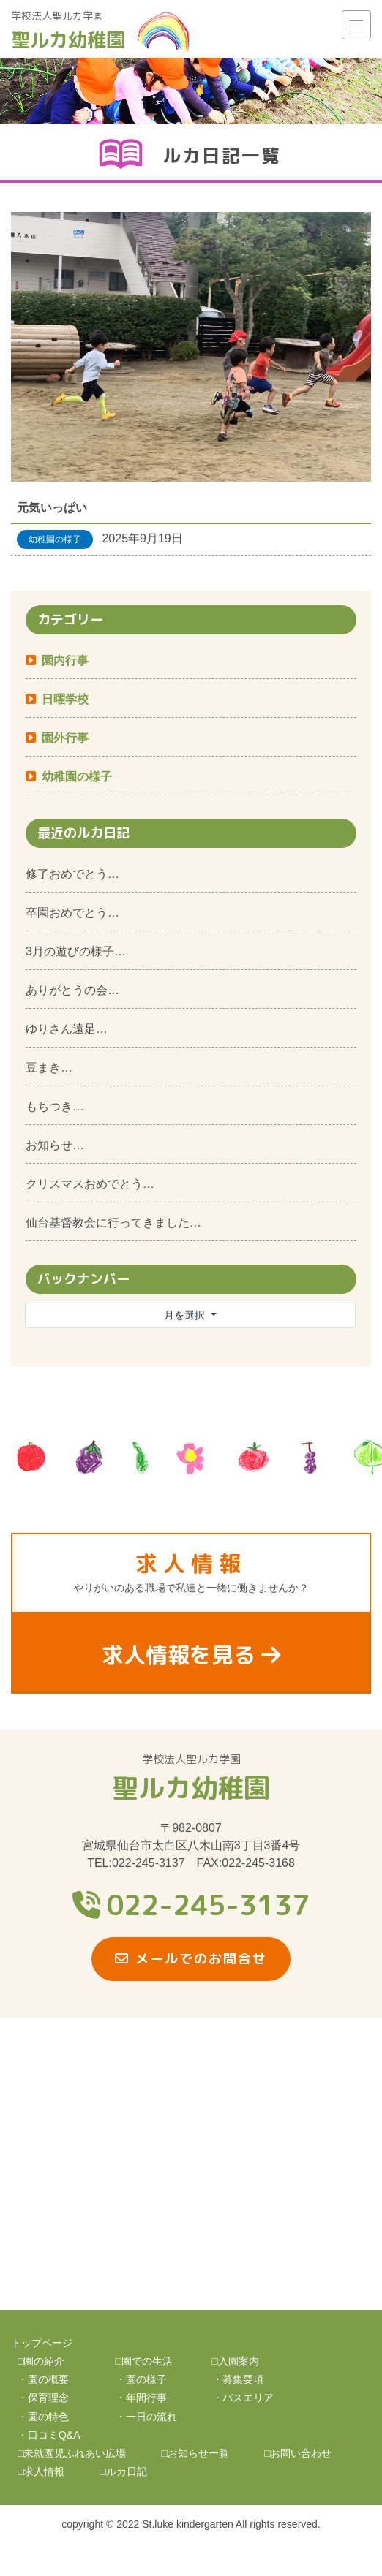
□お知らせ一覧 (194, 2453)
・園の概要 (43, 2379)
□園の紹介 (41, 2361)
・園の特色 (43, 2416)
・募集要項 (237, 2379)
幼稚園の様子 (77, 776)
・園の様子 (141, 2379)
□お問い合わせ (298, 2453)
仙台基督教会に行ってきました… (113, 1222)
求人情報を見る (191, 1655)
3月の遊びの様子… (76, 951)
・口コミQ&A (49, 2435)
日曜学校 (65, 699)
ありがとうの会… (72, 990)
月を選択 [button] (186, 1315)
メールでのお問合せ (191, 1959)
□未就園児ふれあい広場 (72, 2453)
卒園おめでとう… (72, 912)
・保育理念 (43, 2397)
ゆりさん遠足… (67, 1029)
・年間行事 (141, 2397)
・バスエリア (243, 2397)
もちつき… (55, 1106)
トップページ (41, 2343)
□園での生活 (144, 2361)
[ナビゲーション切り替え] (356, 24)
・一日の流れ (146, 2416)
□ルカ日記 (123, 2471)
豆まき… (49, 1067)
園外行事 (65, 738)
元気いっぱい (52, 507)
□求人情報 (41, 2471)
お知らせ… (55, 1145)
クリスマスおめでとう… (90, 1184)
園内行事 (65, 660)
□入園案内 (235, 2361)
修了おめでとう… (72, 874)
